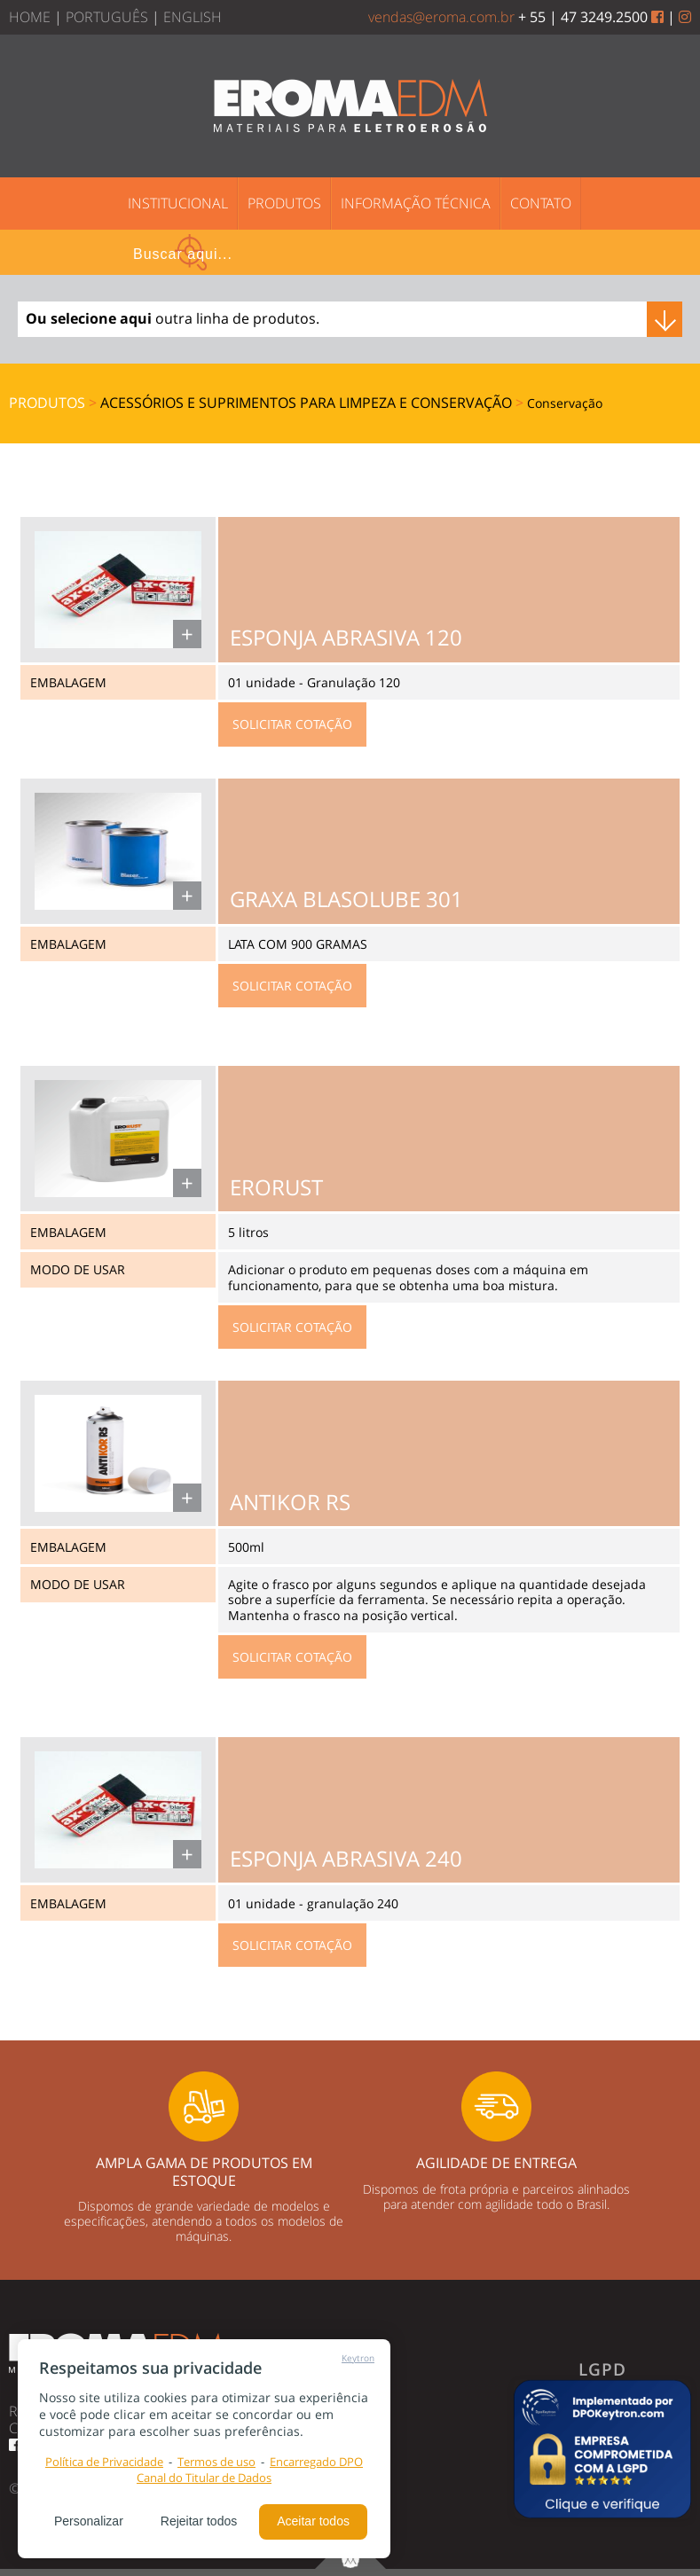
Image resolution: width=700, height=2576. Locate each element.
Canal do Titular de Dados (204, 2478)
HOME (30, 17)
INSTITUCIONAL (178, 203)
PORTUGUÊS (107, 17)
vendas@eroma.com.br (441, 17)
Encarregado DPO (316, 2462)
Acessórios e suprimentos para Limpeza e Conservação (307, 402)
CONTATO (540, 203)
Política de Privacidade (104, 2462)
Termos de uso (216, 2462)
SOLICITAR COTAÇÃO (292, 724)
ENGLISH (192, 17)
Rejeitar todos (199, 2521)
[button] (602, 2449)
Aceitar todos (313, 2521)
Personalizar (88, 2521)
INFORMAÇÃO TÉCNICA (416, 203)
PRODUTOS (284, 203)
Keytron (358, 2358)
